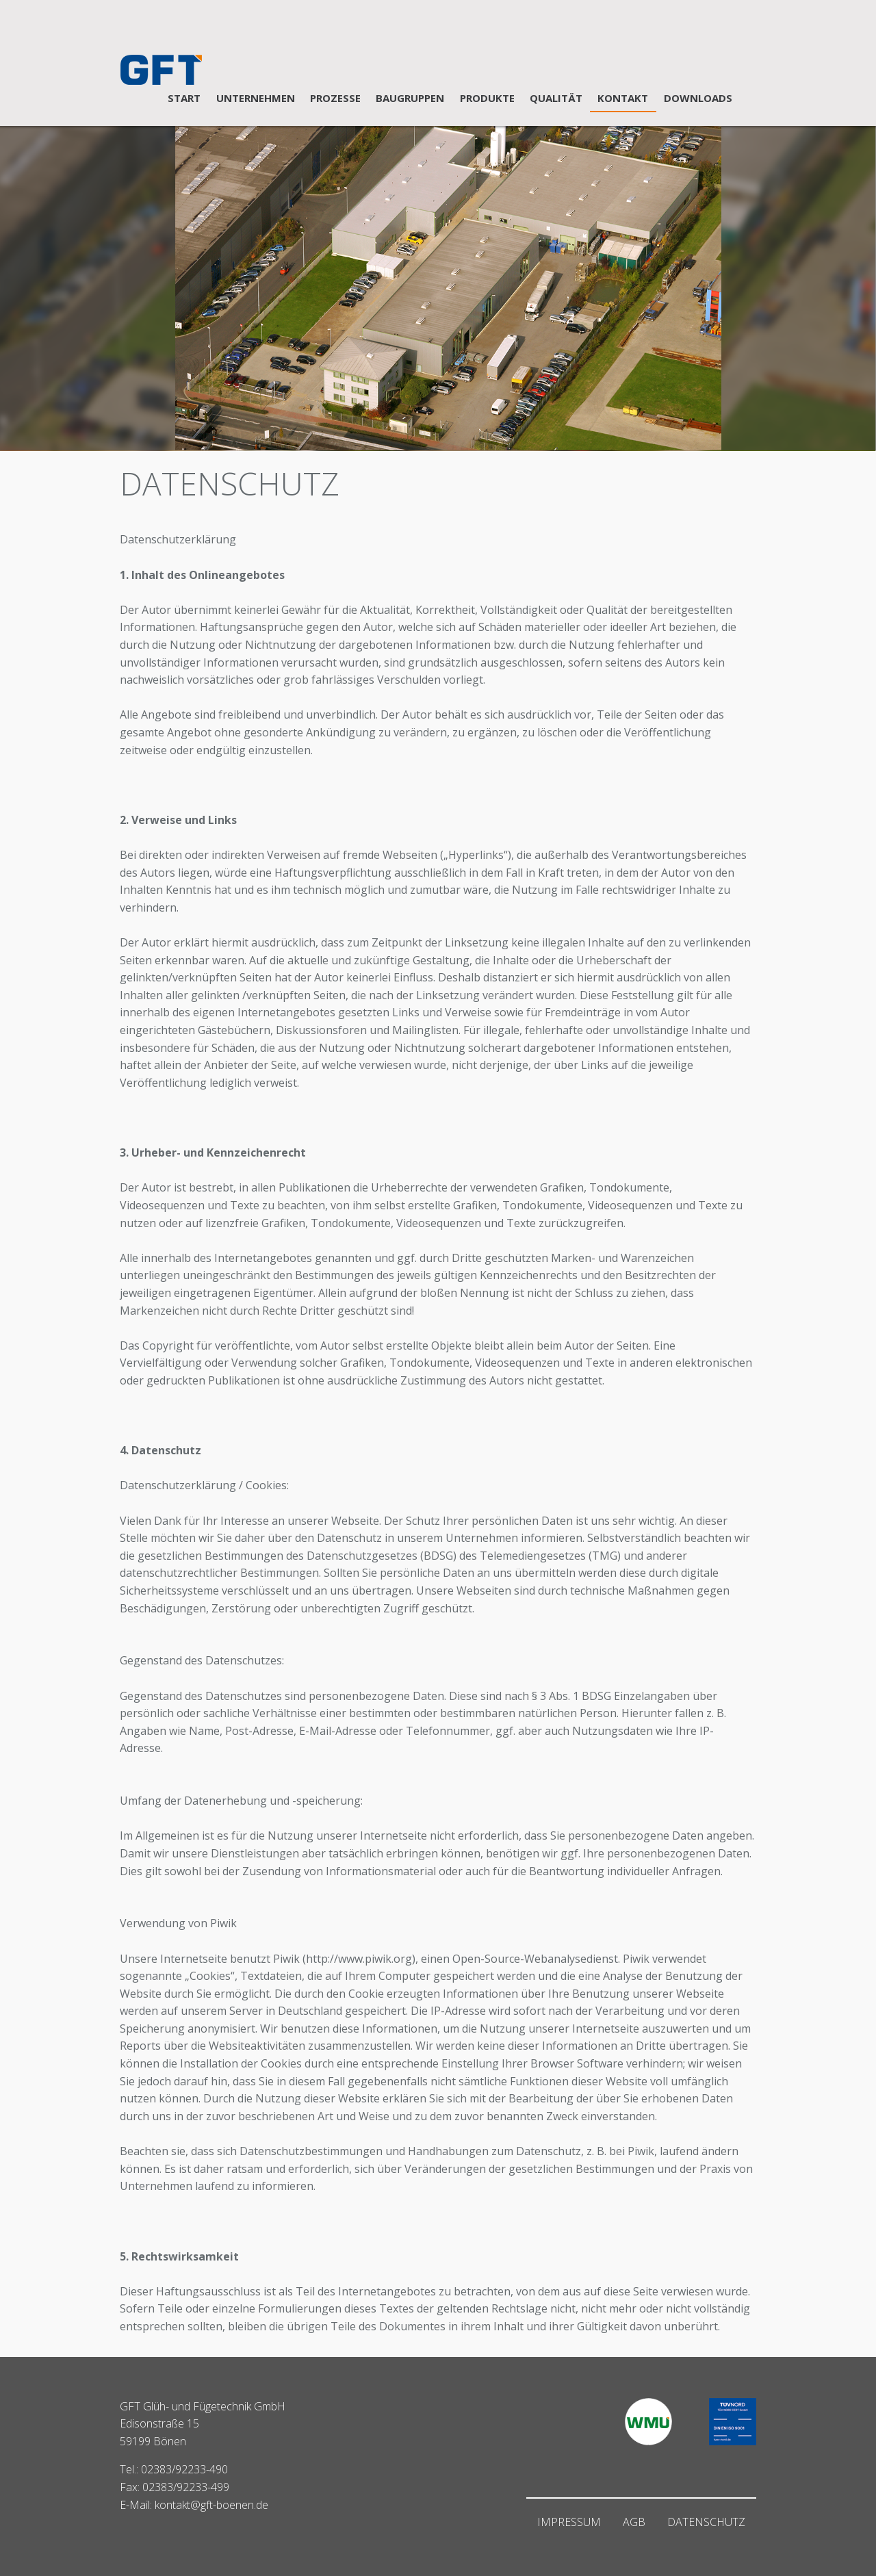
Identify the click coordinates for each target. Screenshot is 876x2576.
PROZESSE (335, 98)
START (184, 98)
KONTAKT (622, 98)
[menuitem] (184, 99)
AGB (634, 2521)
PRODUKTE (487, 98)
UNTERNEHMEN (255, 98)
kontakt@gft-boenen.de (211, 2504)
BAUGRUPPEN (410, 98)
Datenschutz (706, 2521)
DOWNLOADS (698, 98)
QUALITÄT (556, 98)
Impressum (569, 2521)
